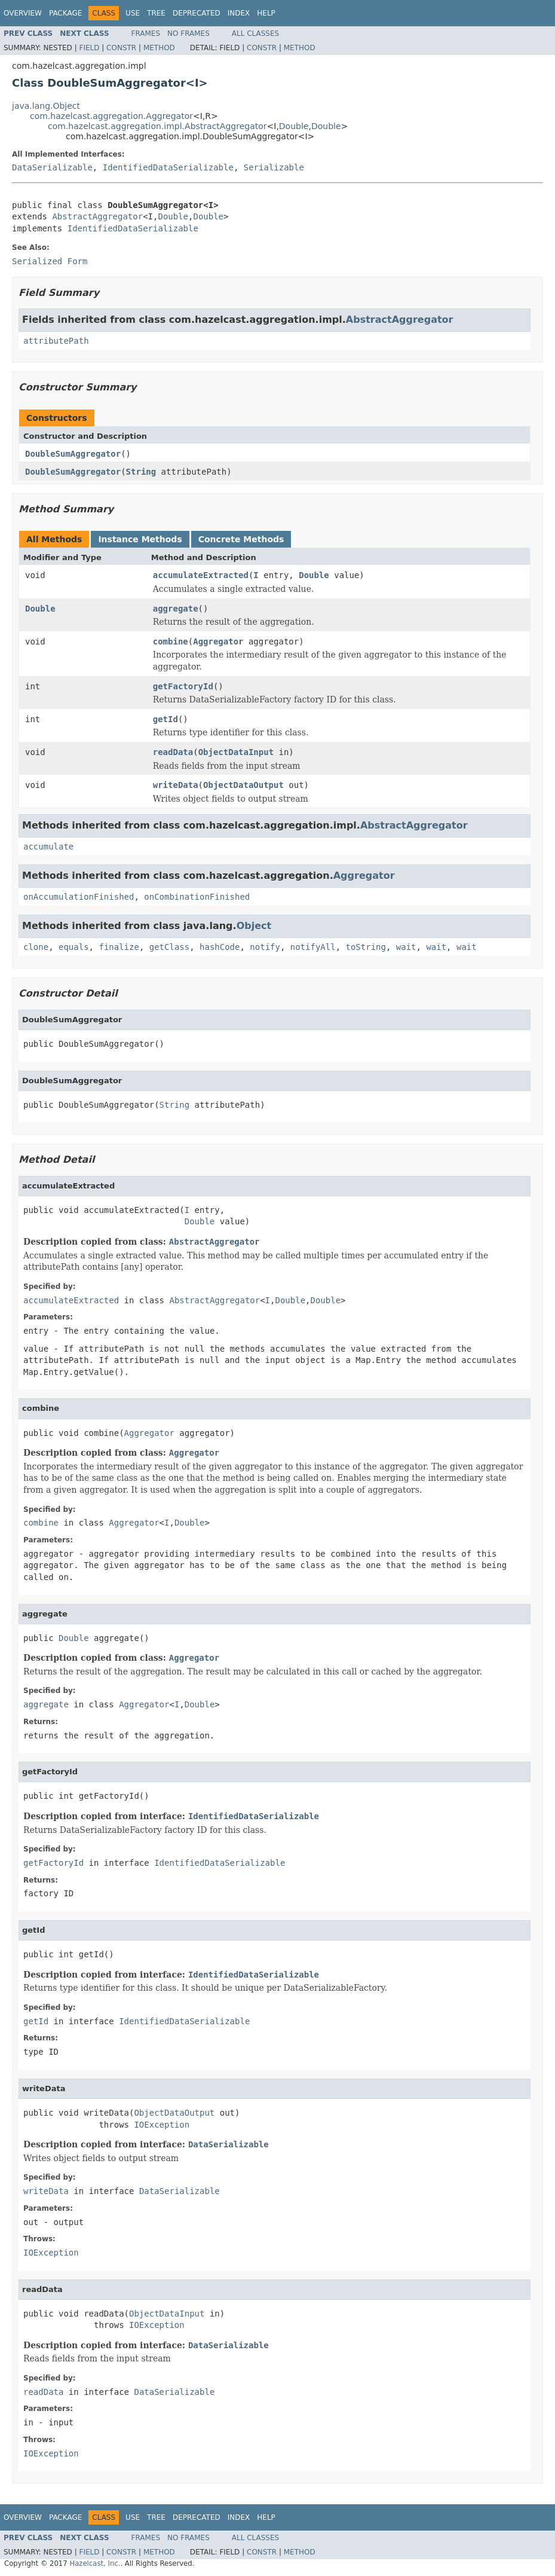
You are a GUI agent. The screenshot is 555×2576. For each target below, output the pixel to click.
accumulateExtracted (201, 575)
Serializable (274, 167)
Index (239, 13)
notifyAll (313, 947)
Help (266, 13)
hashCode (220, 947)
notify (265, 947)
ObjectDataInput (236, 752)
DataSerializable (52, 167)
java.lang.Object (46, 106)
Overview (23, 13)
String (141, 471)
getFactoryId (183, 686)
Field (89, 48)
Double (294, 126)
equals (74, 947)
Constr (121, 48)
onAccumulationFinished (78, 897)
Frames (146, 33)
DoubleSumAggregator (73, 454)
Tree (156, 13)
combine (170, 641)
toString (366, 947)
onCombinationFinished (197, 897)
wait (406, 947)
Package (65, 13)
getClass (169, 947)
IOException (161, 2124)
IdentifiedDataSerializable (168, 167)
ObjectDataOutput (243, 785)
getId (165, 719)
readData (173, 752)
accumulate (48, 846)
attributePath (56, 341)
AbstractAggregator (97, 216)
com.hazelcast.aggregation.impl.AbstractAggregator (157, 126)
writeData (175, 785)
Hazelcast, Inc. (94, 2563)
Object (254, 925)
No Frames (188, 33)
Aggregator (218, 641)
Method (159, 48)
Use (132, 13)
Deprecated (196, 13)
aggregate (175, 608)
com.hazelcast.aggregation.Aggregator (111, 116)
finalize (119, 947)
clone (35, 947)
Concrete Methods (241, 539)
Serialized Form (49, 261)
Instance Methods (140, 539)
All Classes (255, 33)
